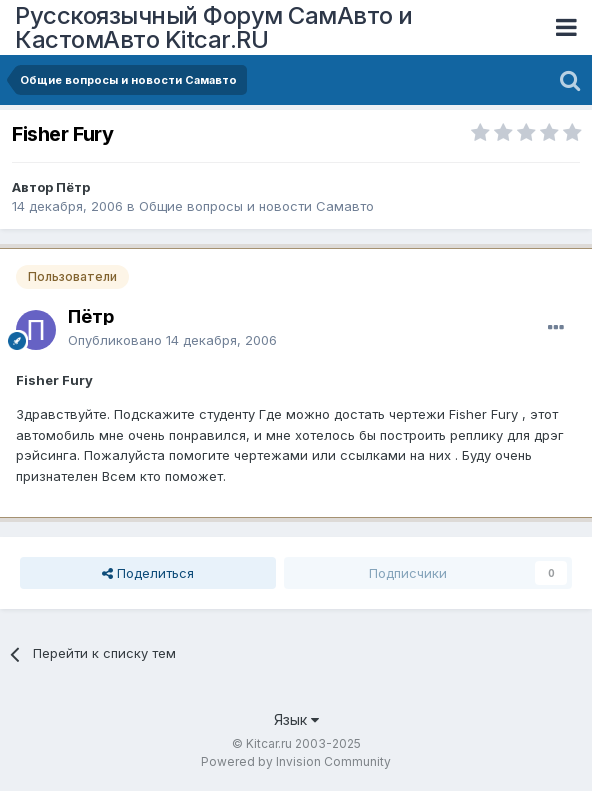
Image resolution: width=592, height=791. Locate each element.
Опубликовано (172, 340)
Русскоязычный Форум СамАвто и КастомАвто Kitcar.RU (214, 27)
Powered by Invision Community (296, 761)
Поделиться (148, 573)
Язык (296, 719)
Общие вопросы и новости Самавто (256, 206)
